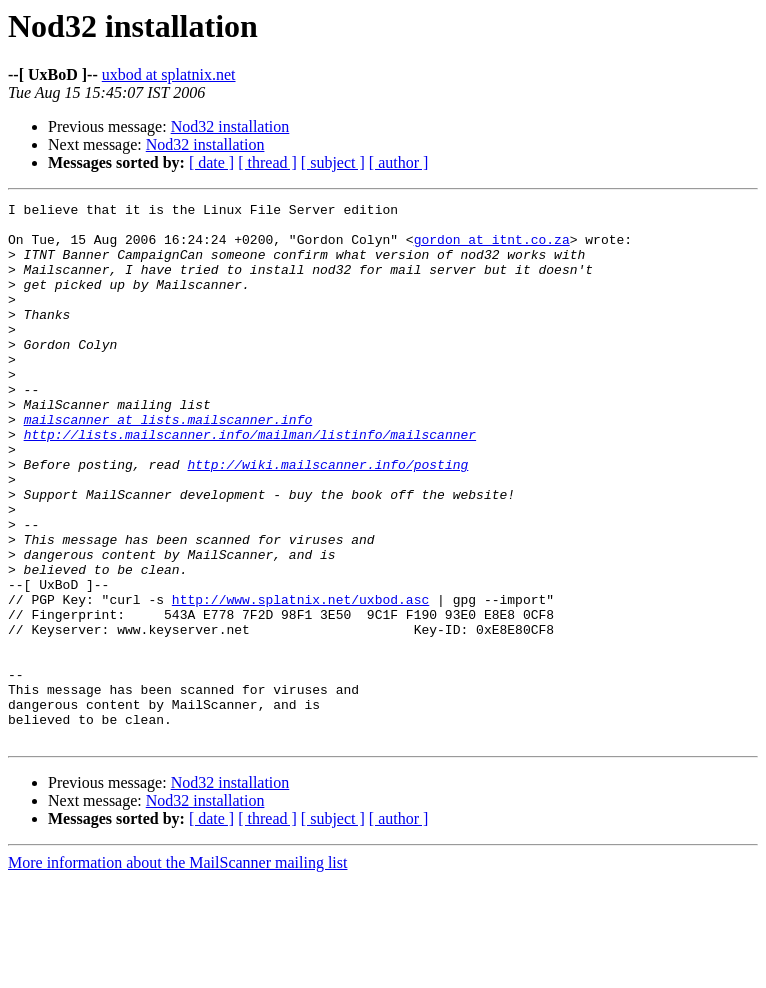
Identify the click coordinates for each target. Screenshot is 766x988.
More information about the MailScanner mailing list (177, 970)
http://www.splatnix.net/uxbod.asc (300, 680)
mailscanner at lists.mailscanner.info (168, 464)
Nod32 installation (230, 126)
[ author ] (399, 162)
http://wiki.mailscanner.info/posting (327, 518)
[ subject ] (333, 162)
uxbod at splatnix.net (169, 74)
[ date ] (211, 162)
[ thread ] (267, 162)
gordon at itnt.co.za (492, 248)
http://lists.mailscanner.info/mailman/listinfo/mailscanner (250, 482)
